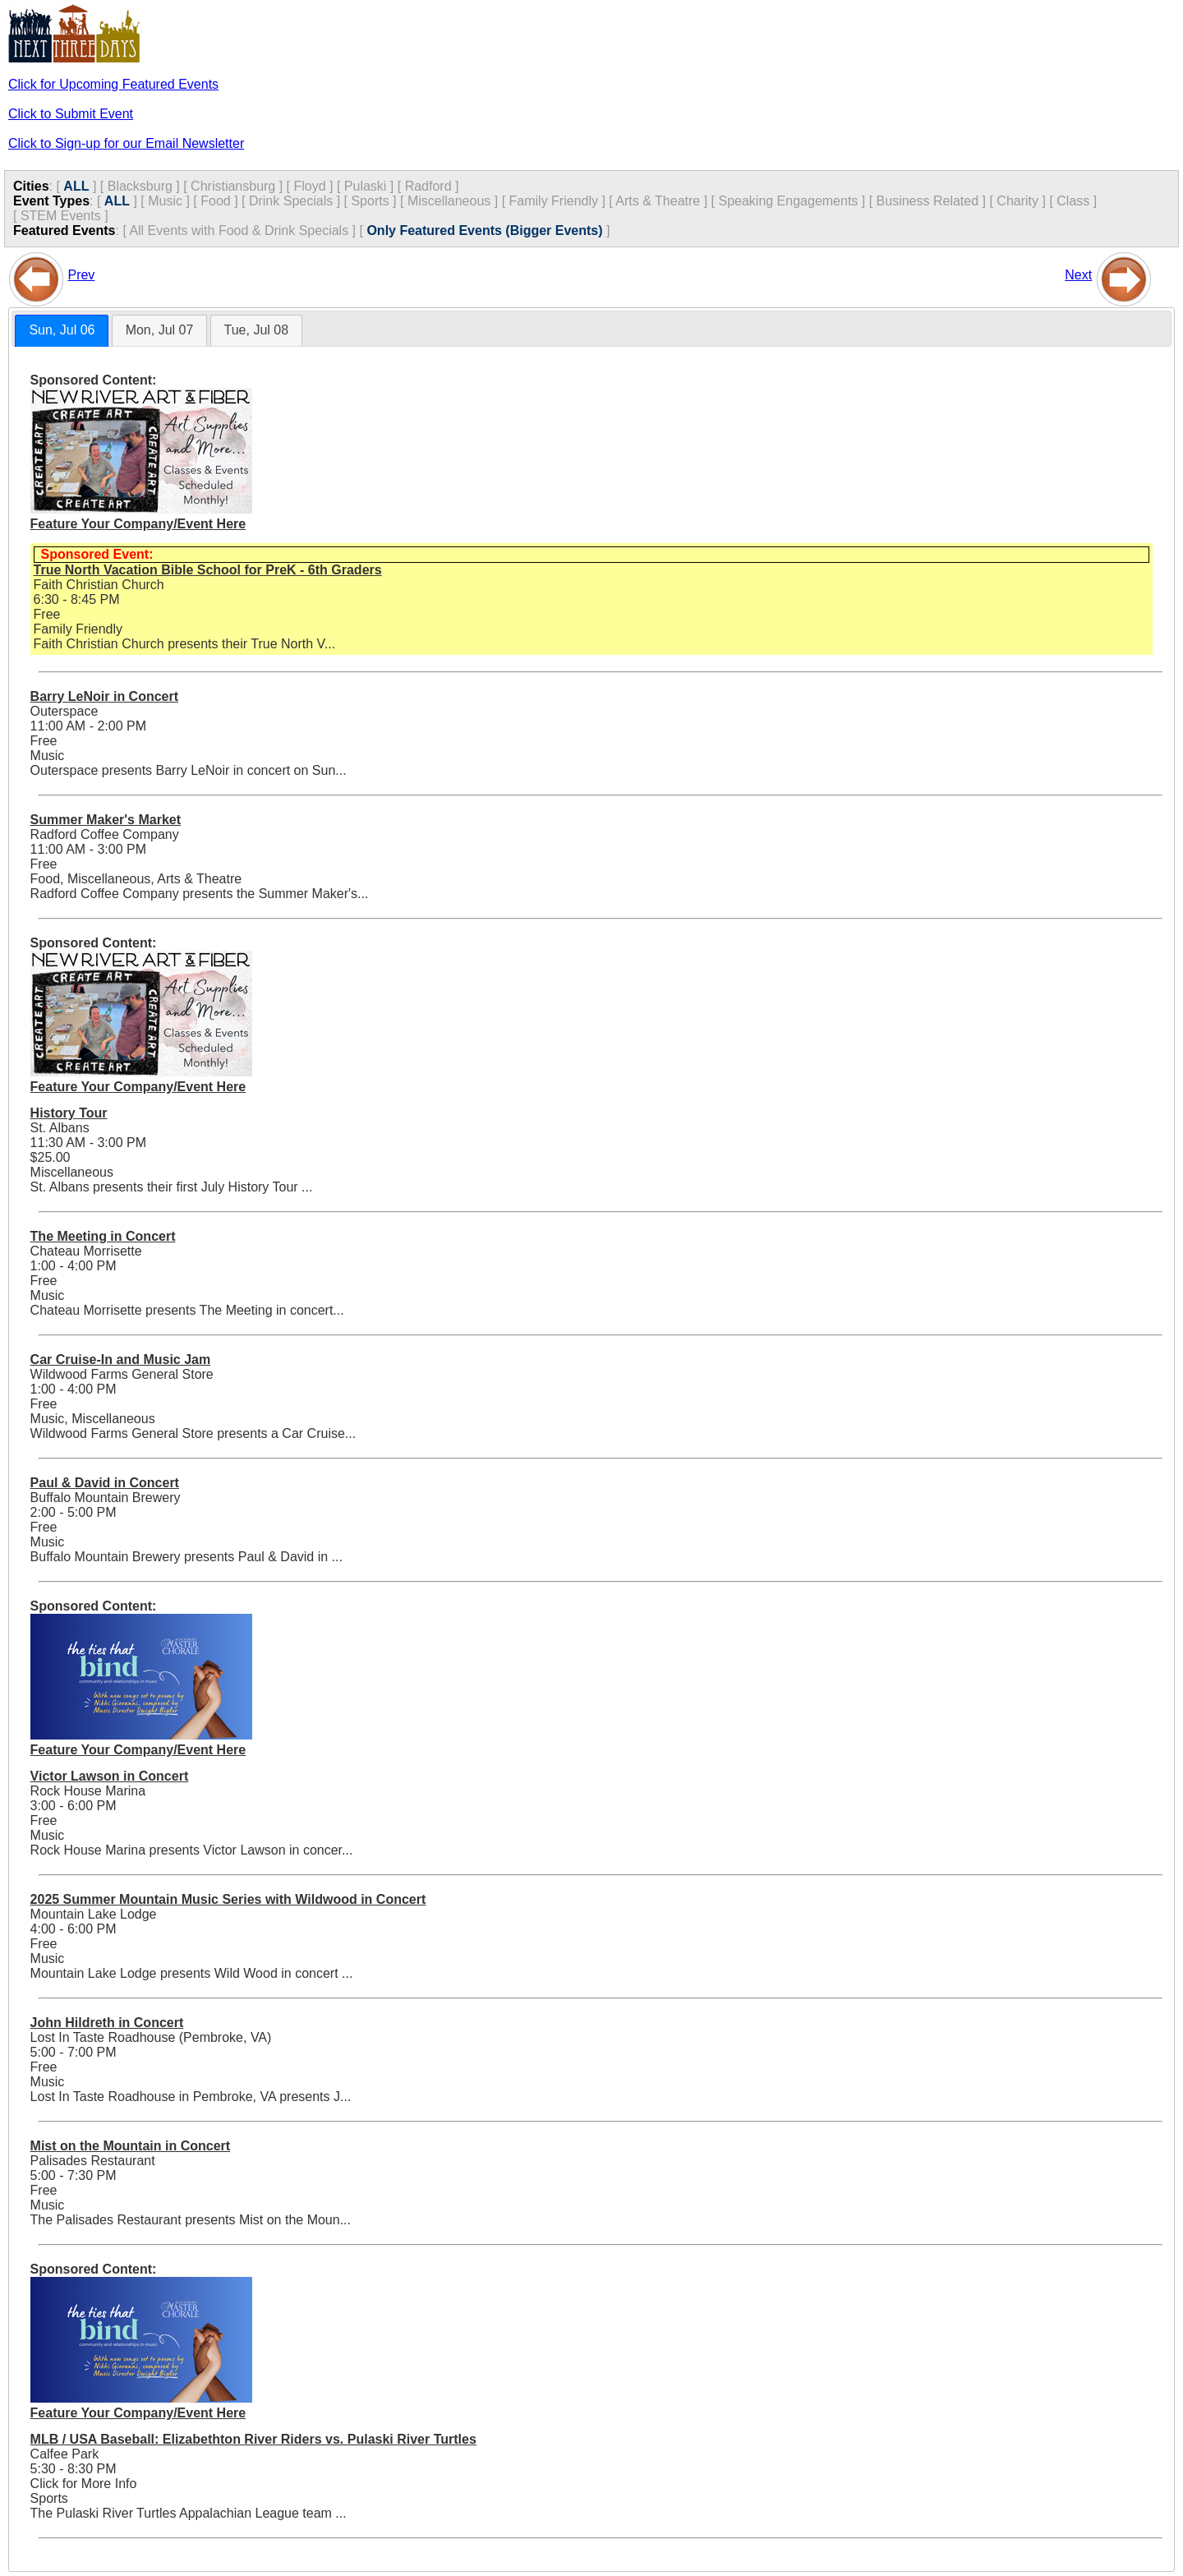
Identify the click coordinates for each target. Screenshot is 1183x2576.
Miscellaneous (448, 201)
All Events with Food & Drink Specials (238, 230)
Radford (428, 186)
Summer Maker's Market (105, 820)
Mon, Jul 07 (160, 330)
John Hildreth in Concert (107, 2023)
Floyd (309, 186)
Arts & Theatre (657, 201)
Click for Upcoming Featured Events (113, 84)
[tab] (61, 331)
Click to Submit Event (70, 114)
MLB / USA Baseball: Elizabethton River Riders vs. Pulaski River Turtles (253, 2439)
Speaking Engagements (788, 201)
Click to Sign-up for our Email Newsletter (126, 143)
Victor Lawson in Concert (109, 1776)
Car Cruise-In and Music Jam (120, 1359)
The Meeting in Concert (103, 1236)
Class (1072, 201)
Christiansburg (233, 186)
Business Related (928, 201)
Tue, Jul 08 (256, 330)
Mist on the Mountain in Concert (130, 2146)
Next (1078, 275)
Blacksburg (140, 186)
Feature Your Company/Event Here (138, 524)
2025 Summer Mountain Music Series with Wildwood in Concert (228, 1899)
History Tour (69, 1113)
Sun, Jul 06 (61, 330)
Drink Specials (291, 201)
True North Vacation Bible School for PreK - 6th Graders (208, 570)
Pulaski (365, 186)
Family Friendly (553, 201)
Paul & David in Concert (104, 1483)
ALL (76, 186)
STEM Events (61, 216)
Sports (370, 201)
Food (215, 201)
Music (165, 201)
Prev (80, 275)
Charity (1017, 201)
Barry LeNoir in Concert (104, 696)
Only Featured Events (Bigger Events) (484, 230)
